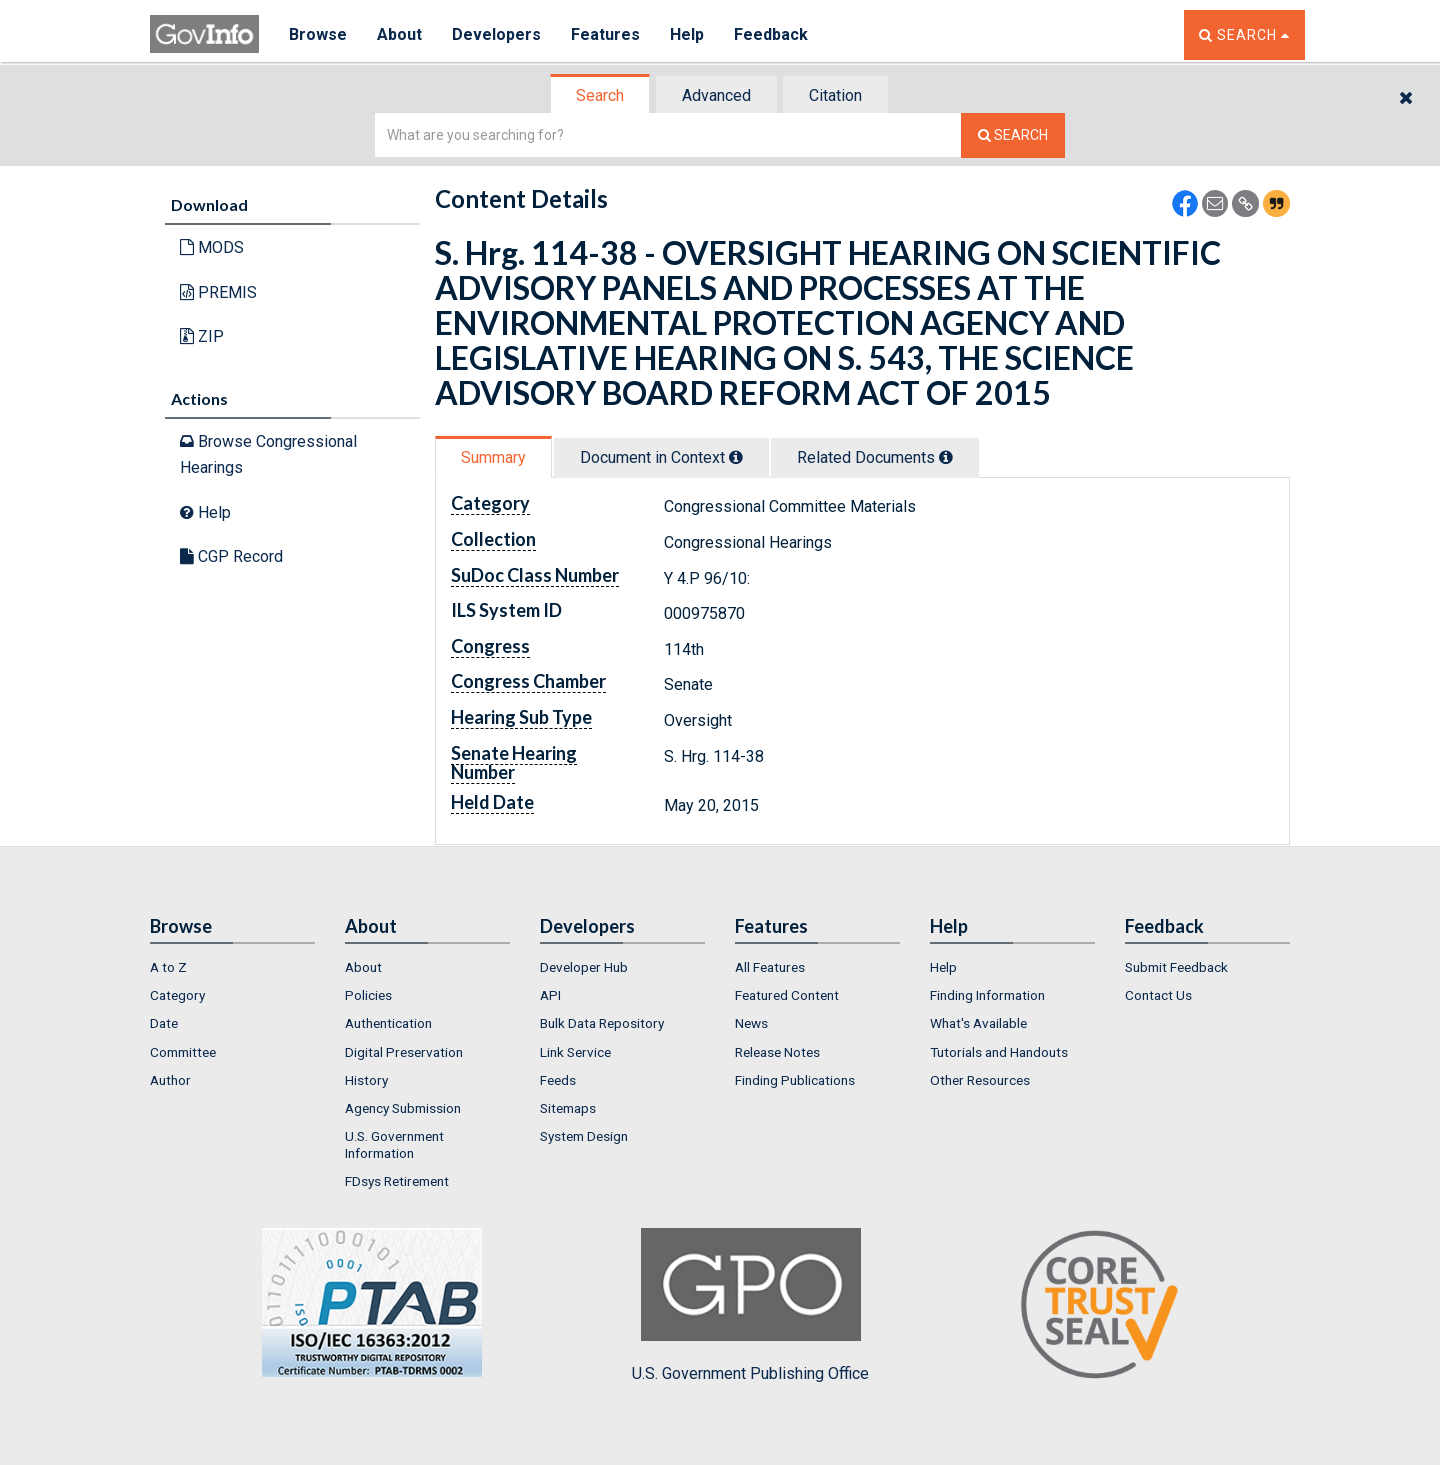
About (399, 34)
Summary (493, 457)
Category (177, 995)
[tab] (601, 95)
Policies (368, 995)
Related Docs (875, 457)
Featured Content (787, 995)
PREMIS (218, 292)
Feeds (558, 1080)
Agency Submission (403, 1108)
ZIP (202, 336)
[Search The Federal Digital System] (1013, 135)
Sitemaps (568, 1108)
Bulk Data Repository (602, 1023)
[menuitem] (232, 967)
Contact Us (1158, 995)
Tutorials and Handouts (999, 1052)
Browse (318, 34)
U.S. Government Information (394, 1144)
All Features (770, 967)
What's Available (978, 1023)
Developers (496, 34)
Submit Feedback (1176, 967)
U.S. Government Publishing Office (750, 1305)
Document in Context (661, 457)
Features (605, 34)
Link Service (575, 1052)
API (550, 995)
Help (687, 34)
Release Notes (777, 1052)
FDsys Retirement (397, 1181)
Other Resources (980, 1080)
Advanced (716, 95)
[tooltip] (736, 457)
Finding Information (987, 995)
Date (164, 1023)
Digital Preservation (404, 1052)
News (751, 1023)
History (366, 1080)
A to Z (168, 967)
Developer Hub (584, 967)
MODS (212, 247)
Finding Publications (795, 1080)
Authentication (388, 1023)
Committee (183, 1052)
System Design (584, 1136)
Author (170, 1080)
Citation (835, 95)
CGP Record (231, 556)
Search (600, 95)
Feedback (771, 34)
